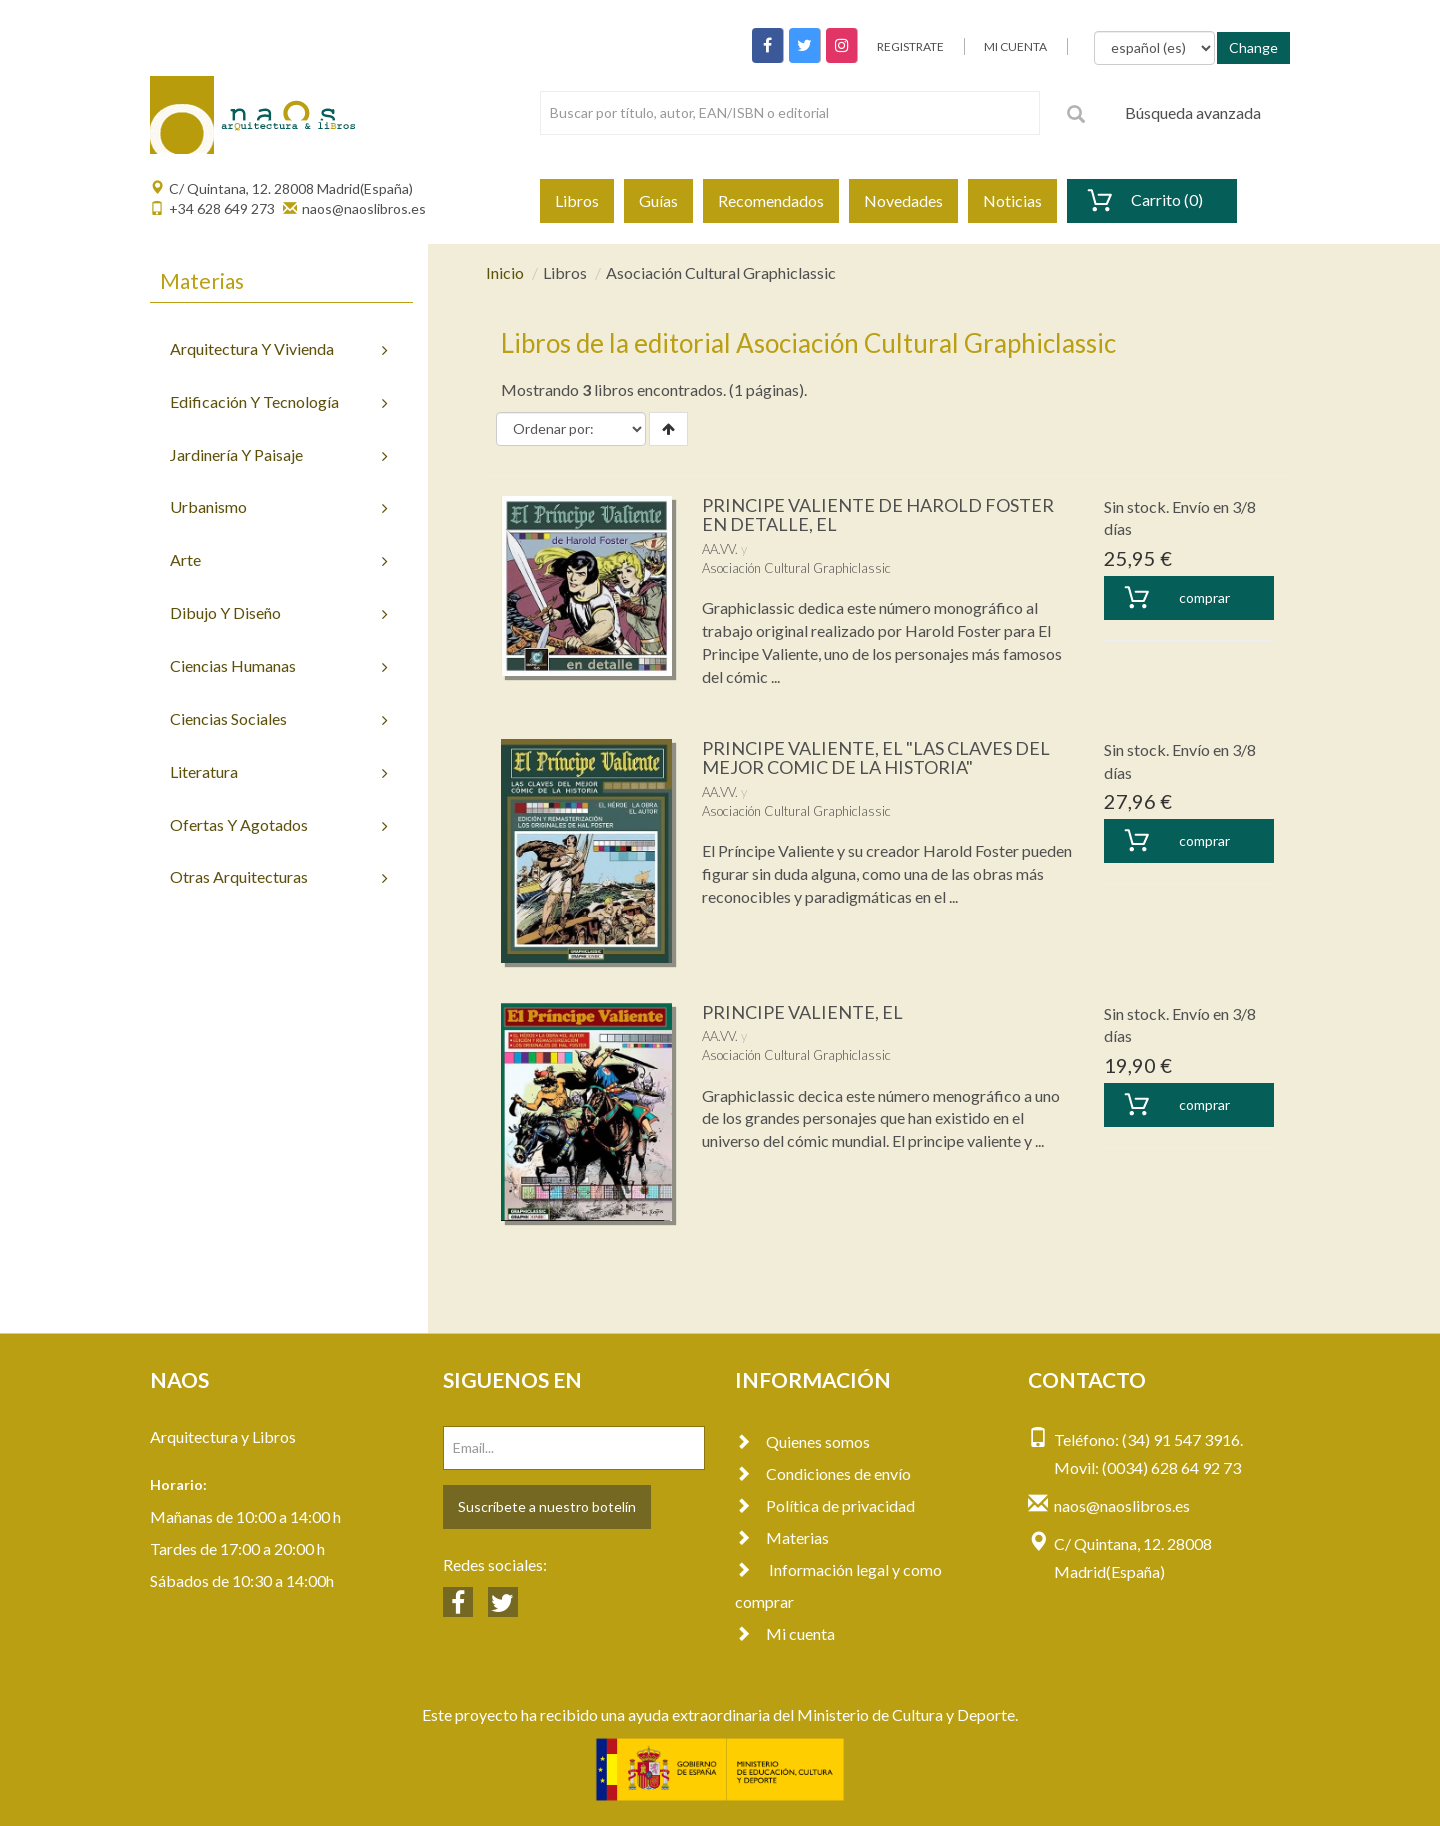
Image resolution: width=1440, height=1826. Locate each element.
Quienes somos (802, 1441)
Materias (782, 1537)
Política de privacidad (825, 1505)
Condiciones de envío (823, 1473)
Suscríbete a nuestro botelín (547, 1506)
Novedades (903, 200)
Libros (577, 200)
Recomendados (771, 200)
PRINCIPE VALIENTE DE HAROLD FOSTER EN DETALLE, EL (878, 515)
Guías (658, 200)
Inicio (505, 272)
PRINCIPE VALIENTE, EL (802, 1012)
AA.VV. (720, 549)
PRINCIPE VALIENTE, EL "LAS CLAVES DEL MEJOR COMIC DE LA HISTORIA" (876, 758)
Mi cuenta (785, 1633)
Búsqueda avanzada (1193, 112)
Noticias (1012, 200)
